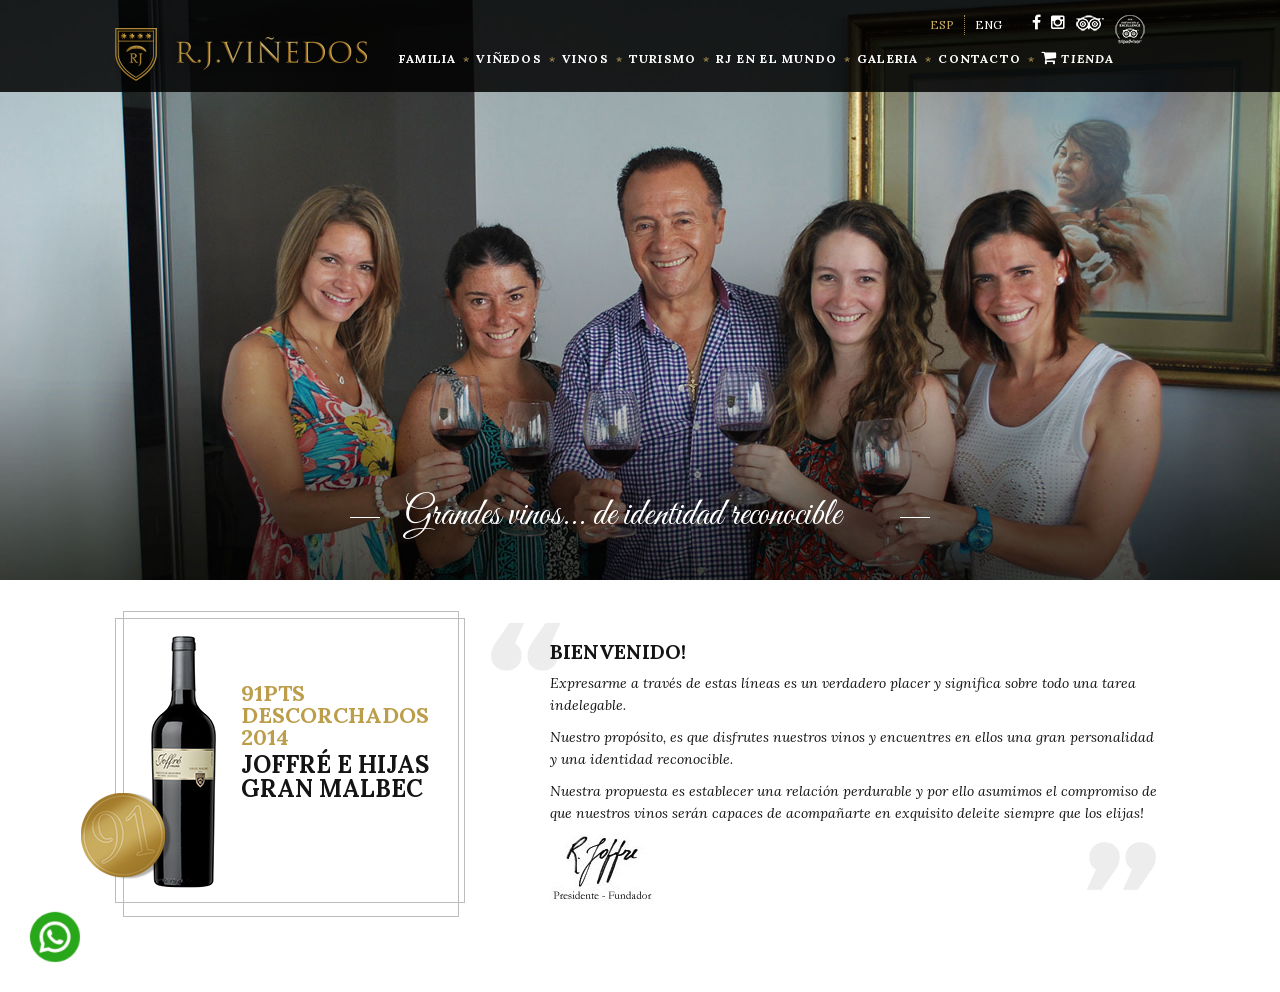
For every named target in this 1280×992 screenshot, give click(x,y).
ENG (988, 24)
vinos (585, 58)
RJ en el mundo (776, 58)
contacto (979, 58)
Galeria (887, 58)
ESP (942, 24)
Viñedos (508, 58)
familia (427, 58)
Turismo (662, 58)
